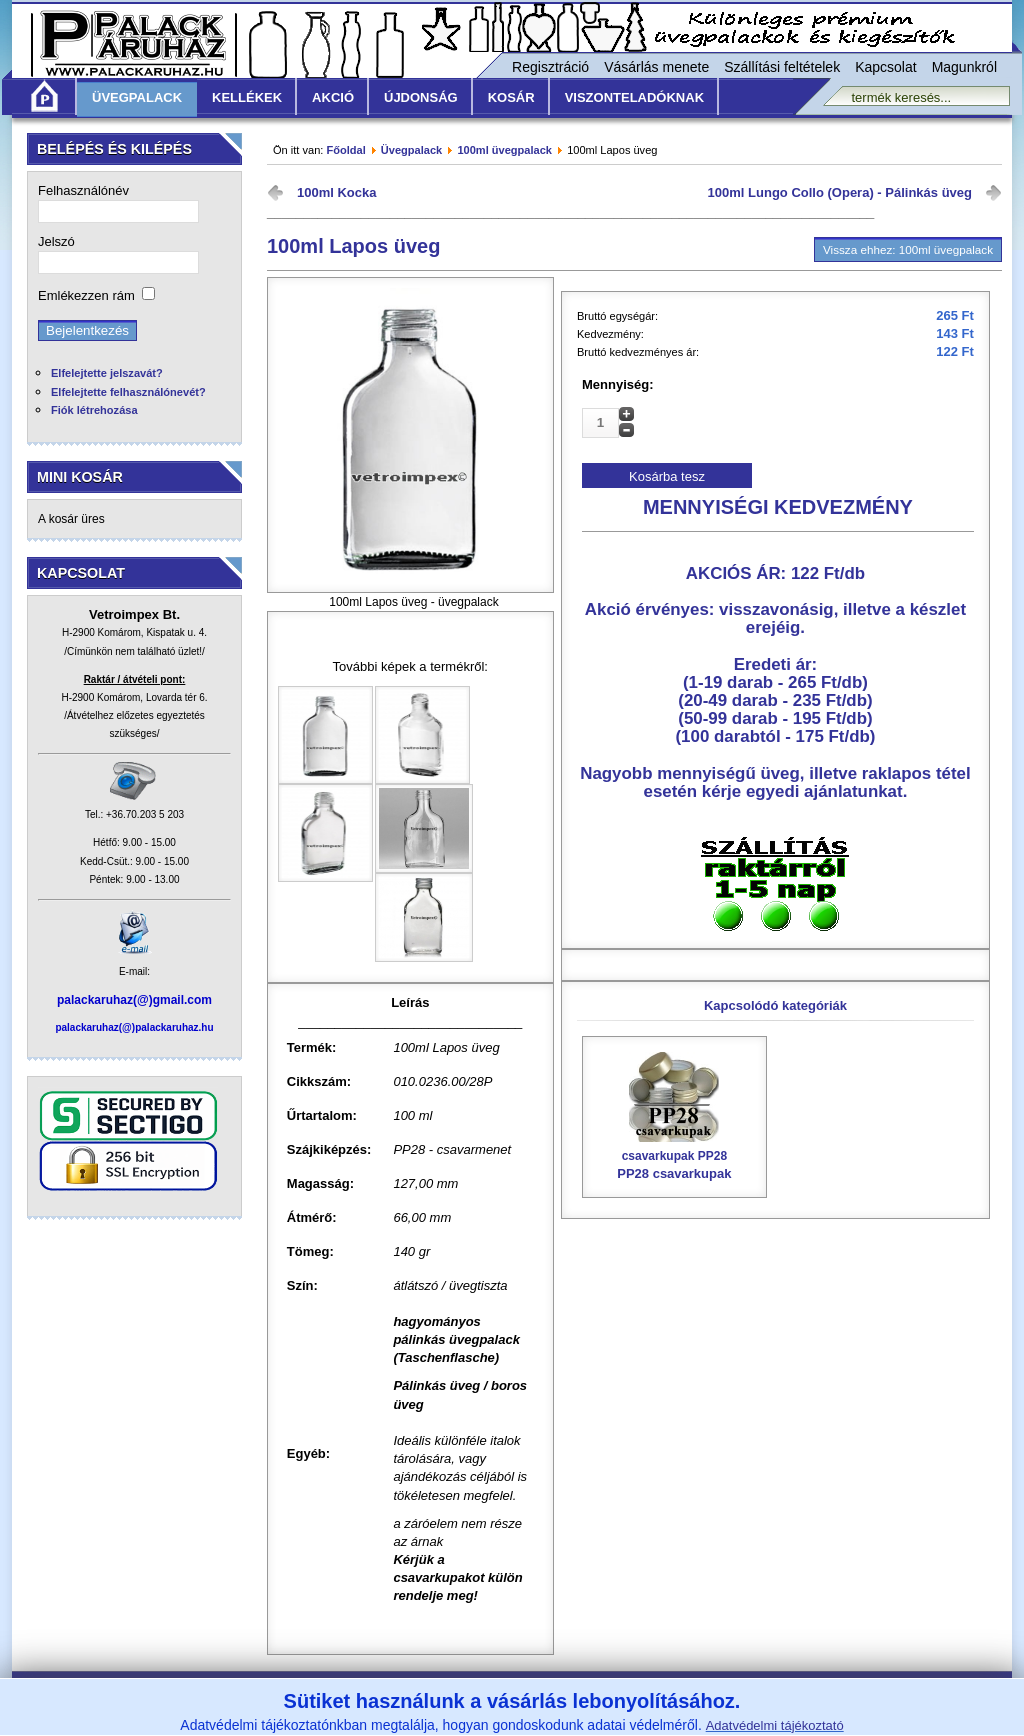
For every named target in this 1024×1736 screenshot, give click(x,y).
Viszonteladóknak (634, 97)
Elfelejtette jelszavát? (107, 373)
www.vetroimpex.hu (663, 1723)
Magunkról (964, 67)
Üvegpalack (137, 97)
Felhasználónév (83, 190)
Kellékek (247, 97)
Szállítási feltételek (782, 67)
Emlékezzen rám (86, 295)
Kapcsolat (885, 67)
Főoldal (345, 150)
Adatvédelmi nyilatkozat (693, 1695)
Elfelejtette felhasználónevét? (128, 392)
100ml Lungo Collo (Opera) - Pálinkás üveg (840, 192)
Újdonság (421, 97)
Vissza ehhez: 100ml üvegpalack (908, 249)
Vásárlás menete (656, 67)
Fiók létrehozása (94, 410)
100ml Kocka (337, 192)
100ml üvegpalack (504, 150)
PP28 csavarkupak (674, 1158)
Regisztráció (550, 67)
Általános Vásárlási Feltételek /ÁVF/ (367, 1695)
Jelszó (56, 241)
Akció (333, 97)
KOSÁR (511, 97)
